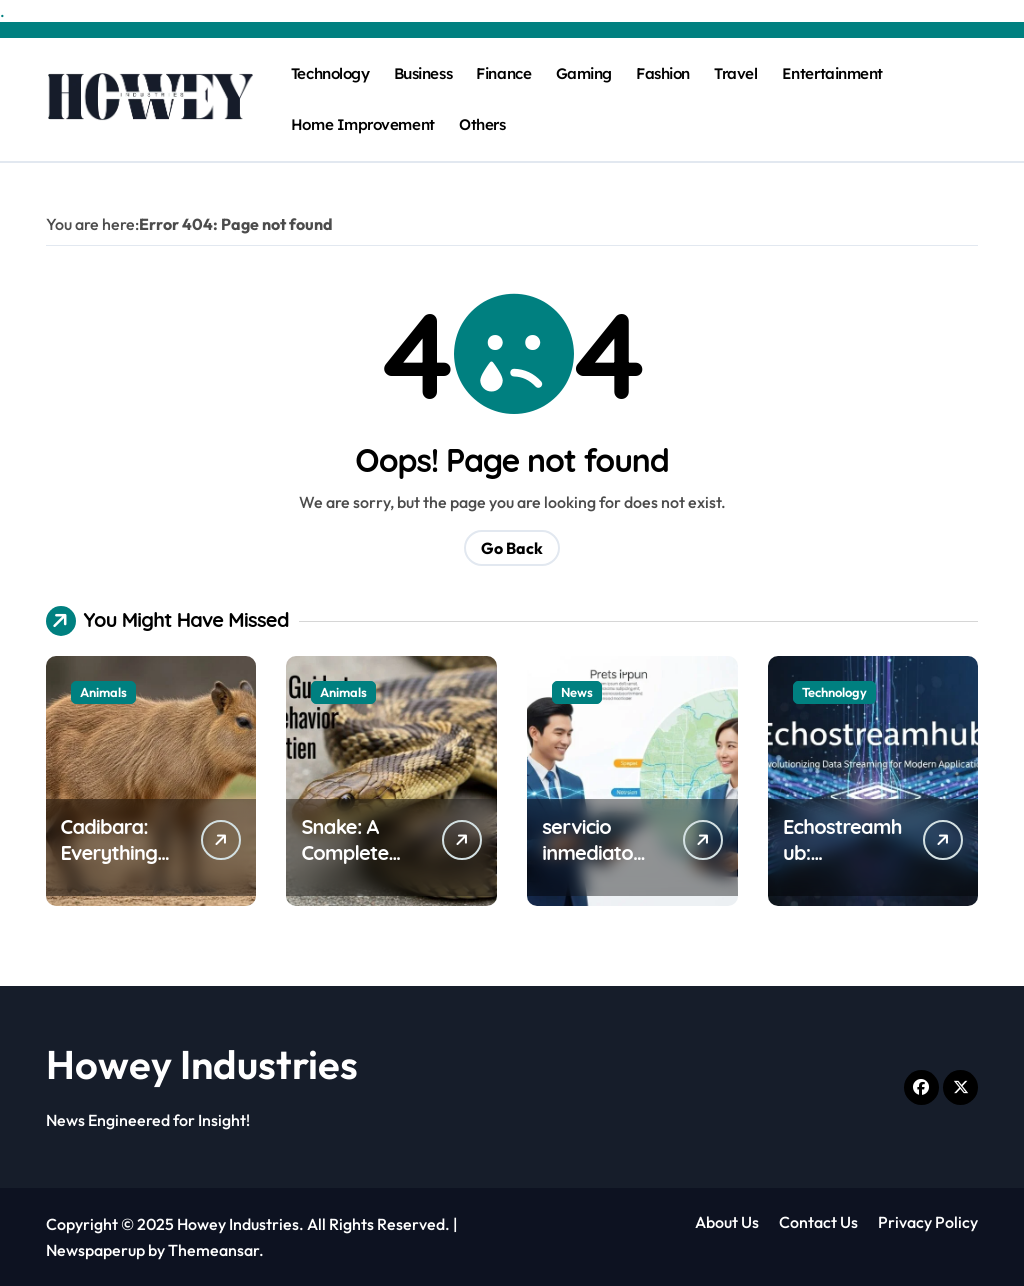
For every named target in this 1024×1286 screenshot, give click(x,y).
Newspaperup (95, 1250)
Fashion (663, 73)
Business (423, 73)
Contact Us (818, 1222)
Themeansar (213, 1250)
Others (482, 124)
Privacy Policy (928, 1222)
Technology (330, 73)
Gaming (584, 73)
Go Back (512, 548)
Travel (735, 73)
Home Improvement (363, 124)
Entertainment (832, 73)
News (577, 692)
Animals (103, 692)
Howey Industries (202, 1064)
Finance (503, 73)
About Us (727, 1222)
